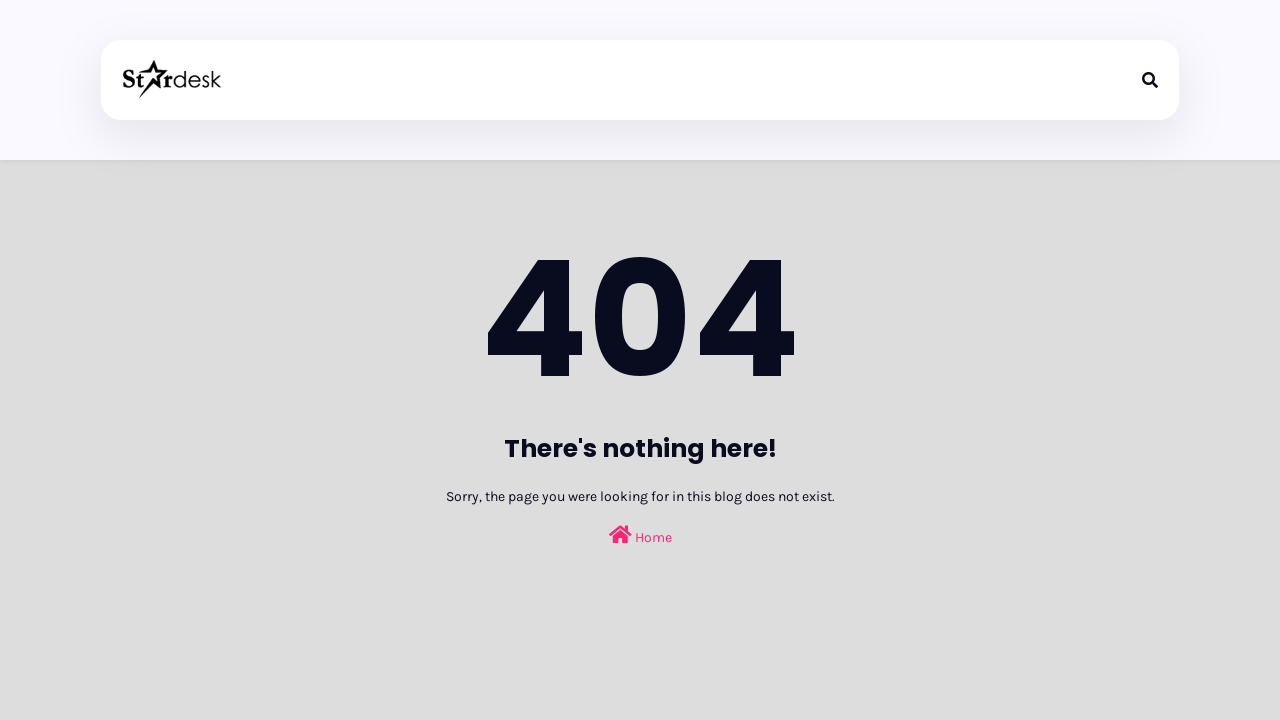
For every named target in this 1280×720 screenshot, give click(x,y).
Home (640, 535)
